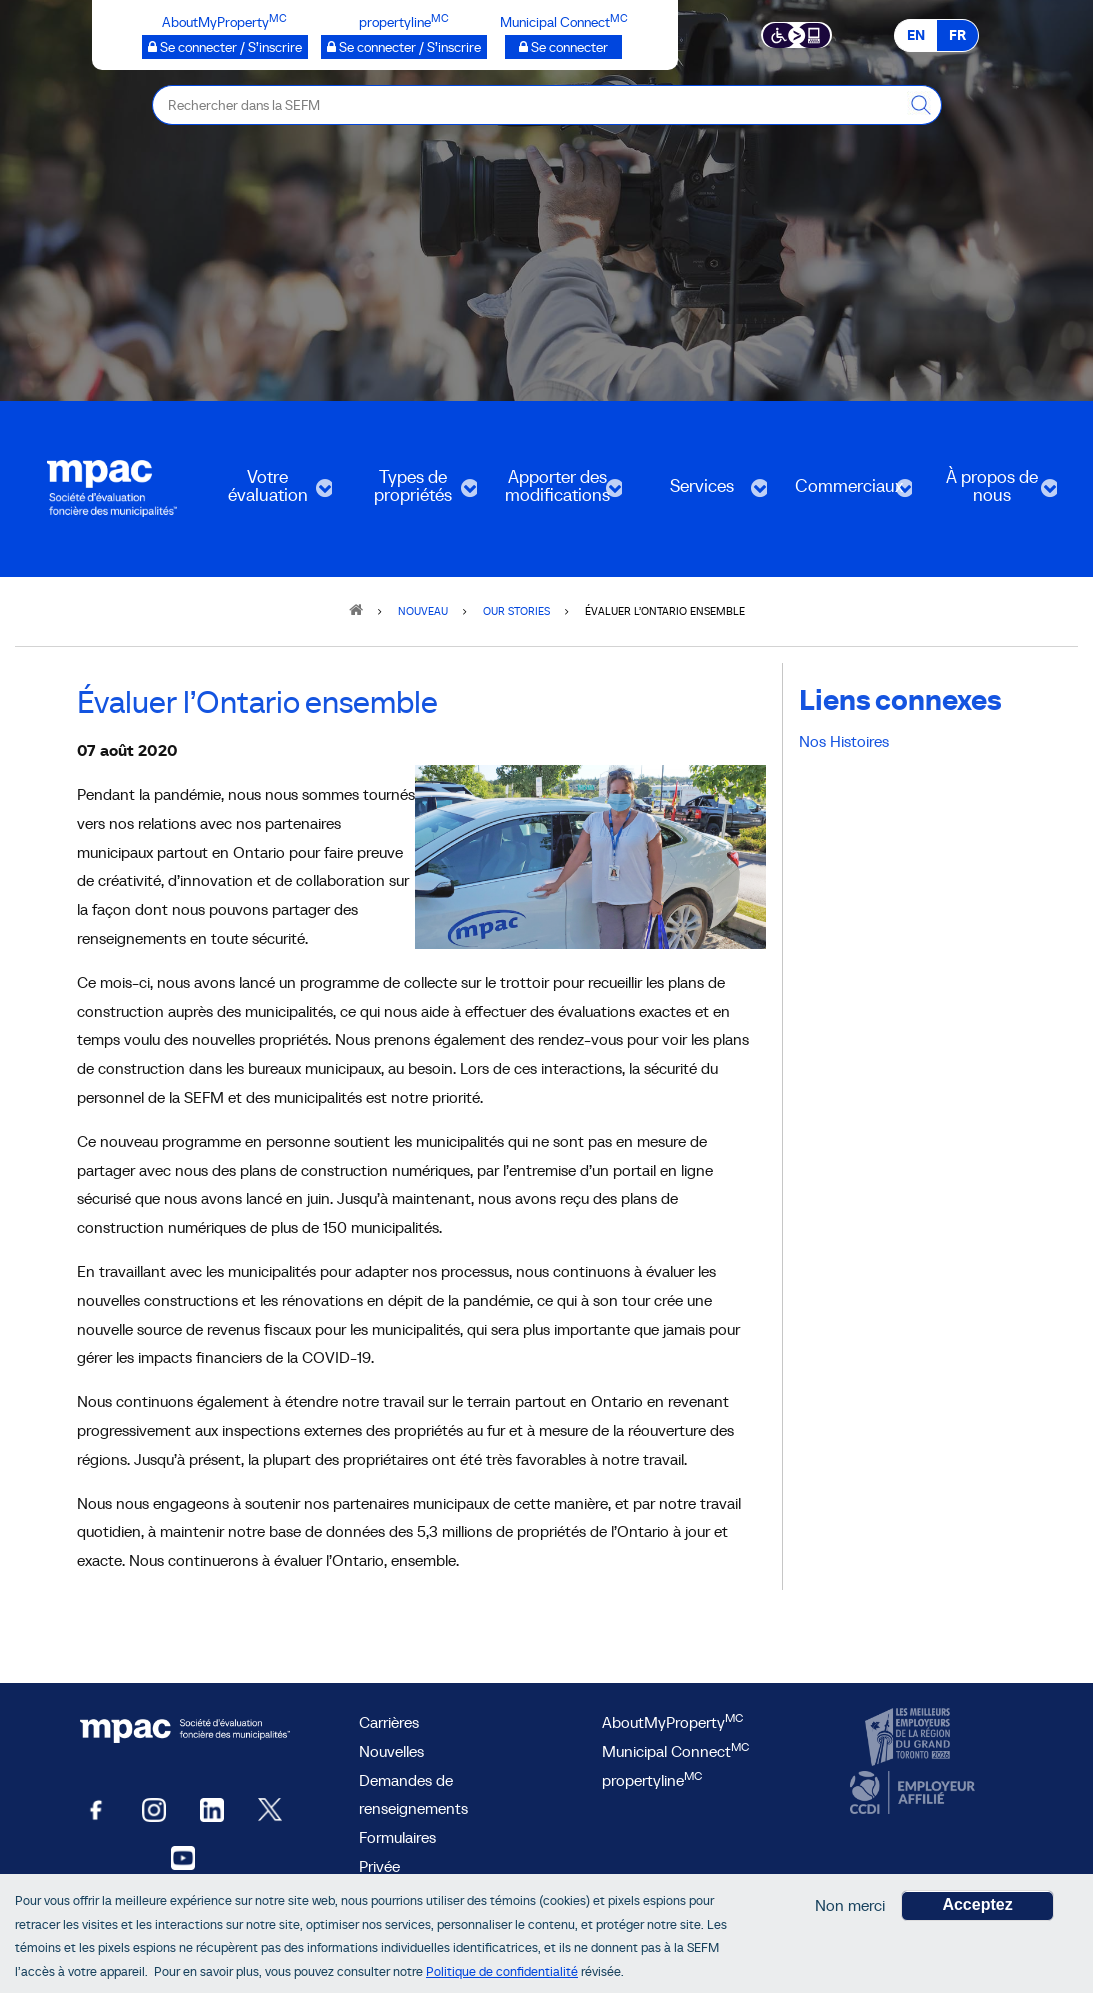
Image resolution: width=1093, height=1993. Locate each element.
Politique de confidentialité (502, 1971)
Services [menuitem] (700, 492)
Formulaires (397, 1837)
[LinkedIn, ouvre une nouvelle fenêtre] (212, 1808)
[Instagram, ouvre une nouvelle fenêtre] (154, 1808)
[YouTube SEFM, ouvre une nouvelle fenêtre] (183, 1856)
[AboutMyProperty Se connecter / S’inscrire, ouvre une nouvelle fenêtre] (225, 47)
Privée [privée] (379, 1866)
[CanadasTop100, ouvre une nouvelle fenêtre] (910, 1738)
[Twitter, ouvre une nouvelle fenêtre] (270, 1808)
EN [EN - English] (916, 35)
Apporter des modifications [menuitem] (555, 492)
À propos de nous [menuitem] (990, 492)
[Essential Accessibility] (796, 34)
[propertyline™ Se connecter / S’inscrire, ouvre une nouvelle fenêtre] (404, 47)
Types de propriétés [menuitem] (410, 492)
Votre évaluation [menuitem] (265, 492)
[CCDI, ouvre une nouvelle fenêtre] (910, 1793)
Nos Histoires (844, 741)
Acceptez (977, 1904)
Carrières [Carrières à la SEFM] (389, 1722)
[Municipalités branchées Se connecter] (563, 47)
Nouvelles (391, 1751)
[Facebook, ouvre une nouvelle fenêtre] (96, 1808)
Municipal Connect (675, 1751)
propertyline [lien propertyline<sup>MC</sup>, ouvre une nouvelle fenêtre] (652, 1780)
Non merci (850, 1905)
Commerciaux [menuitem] (845, 492)
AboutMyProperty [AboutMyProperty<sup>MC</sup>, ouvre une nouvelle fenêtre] (672, 1722)
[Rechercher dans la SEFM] (922, 105)
